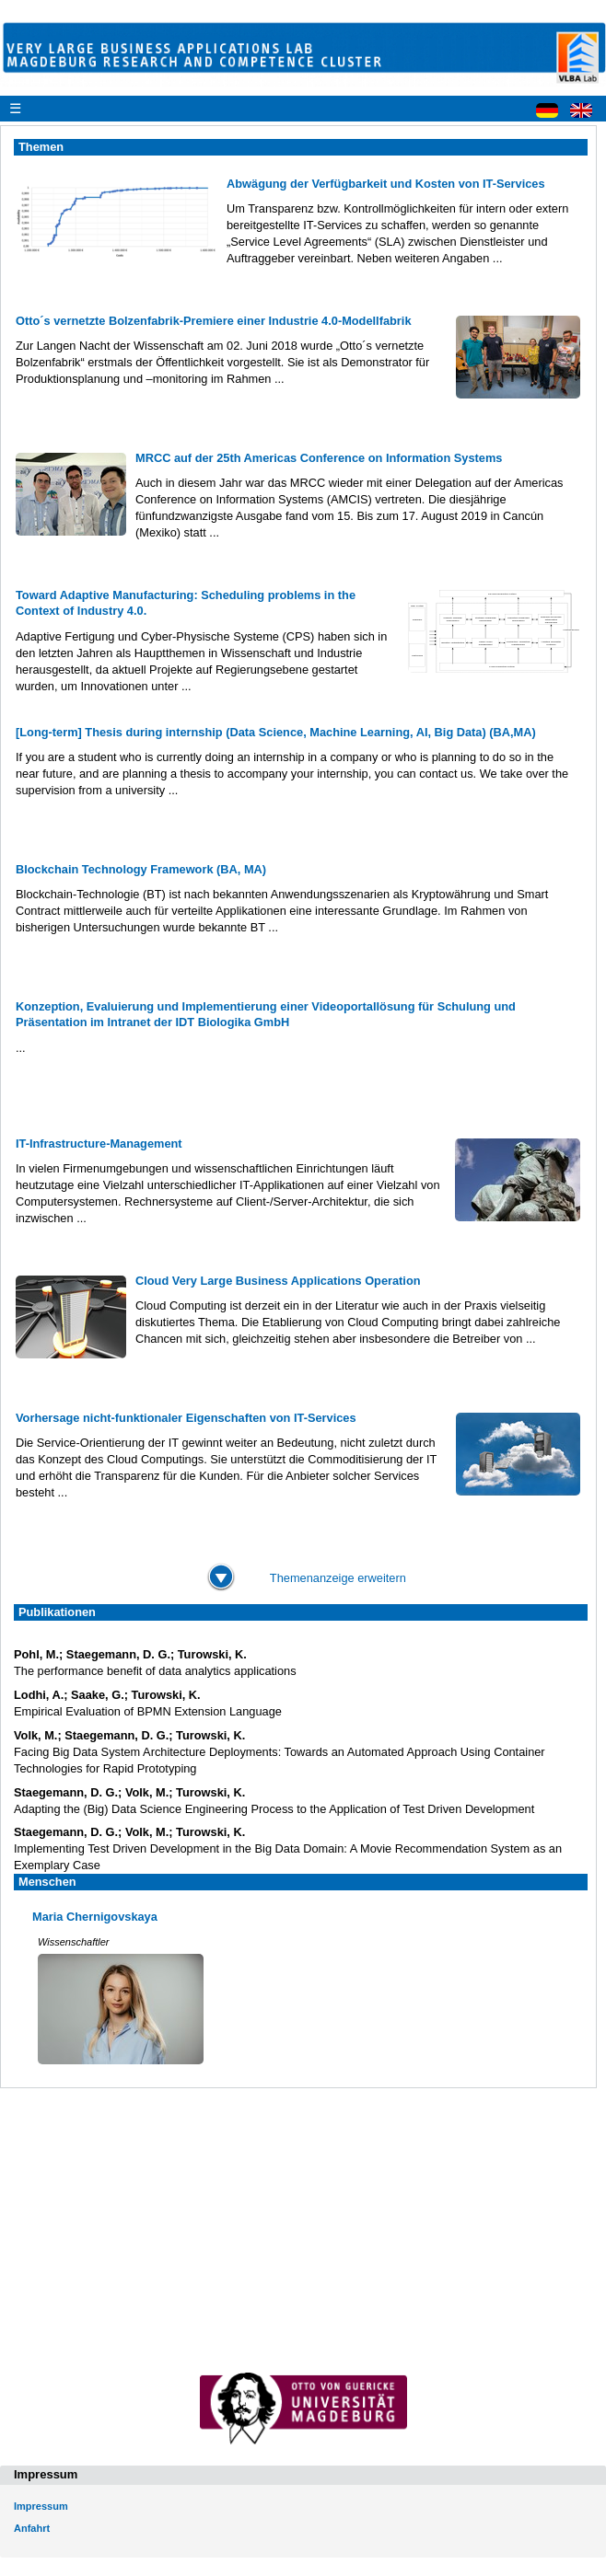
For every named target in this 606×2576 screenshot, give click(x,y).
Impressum (41, 2506)
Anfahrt (32, 2528)
